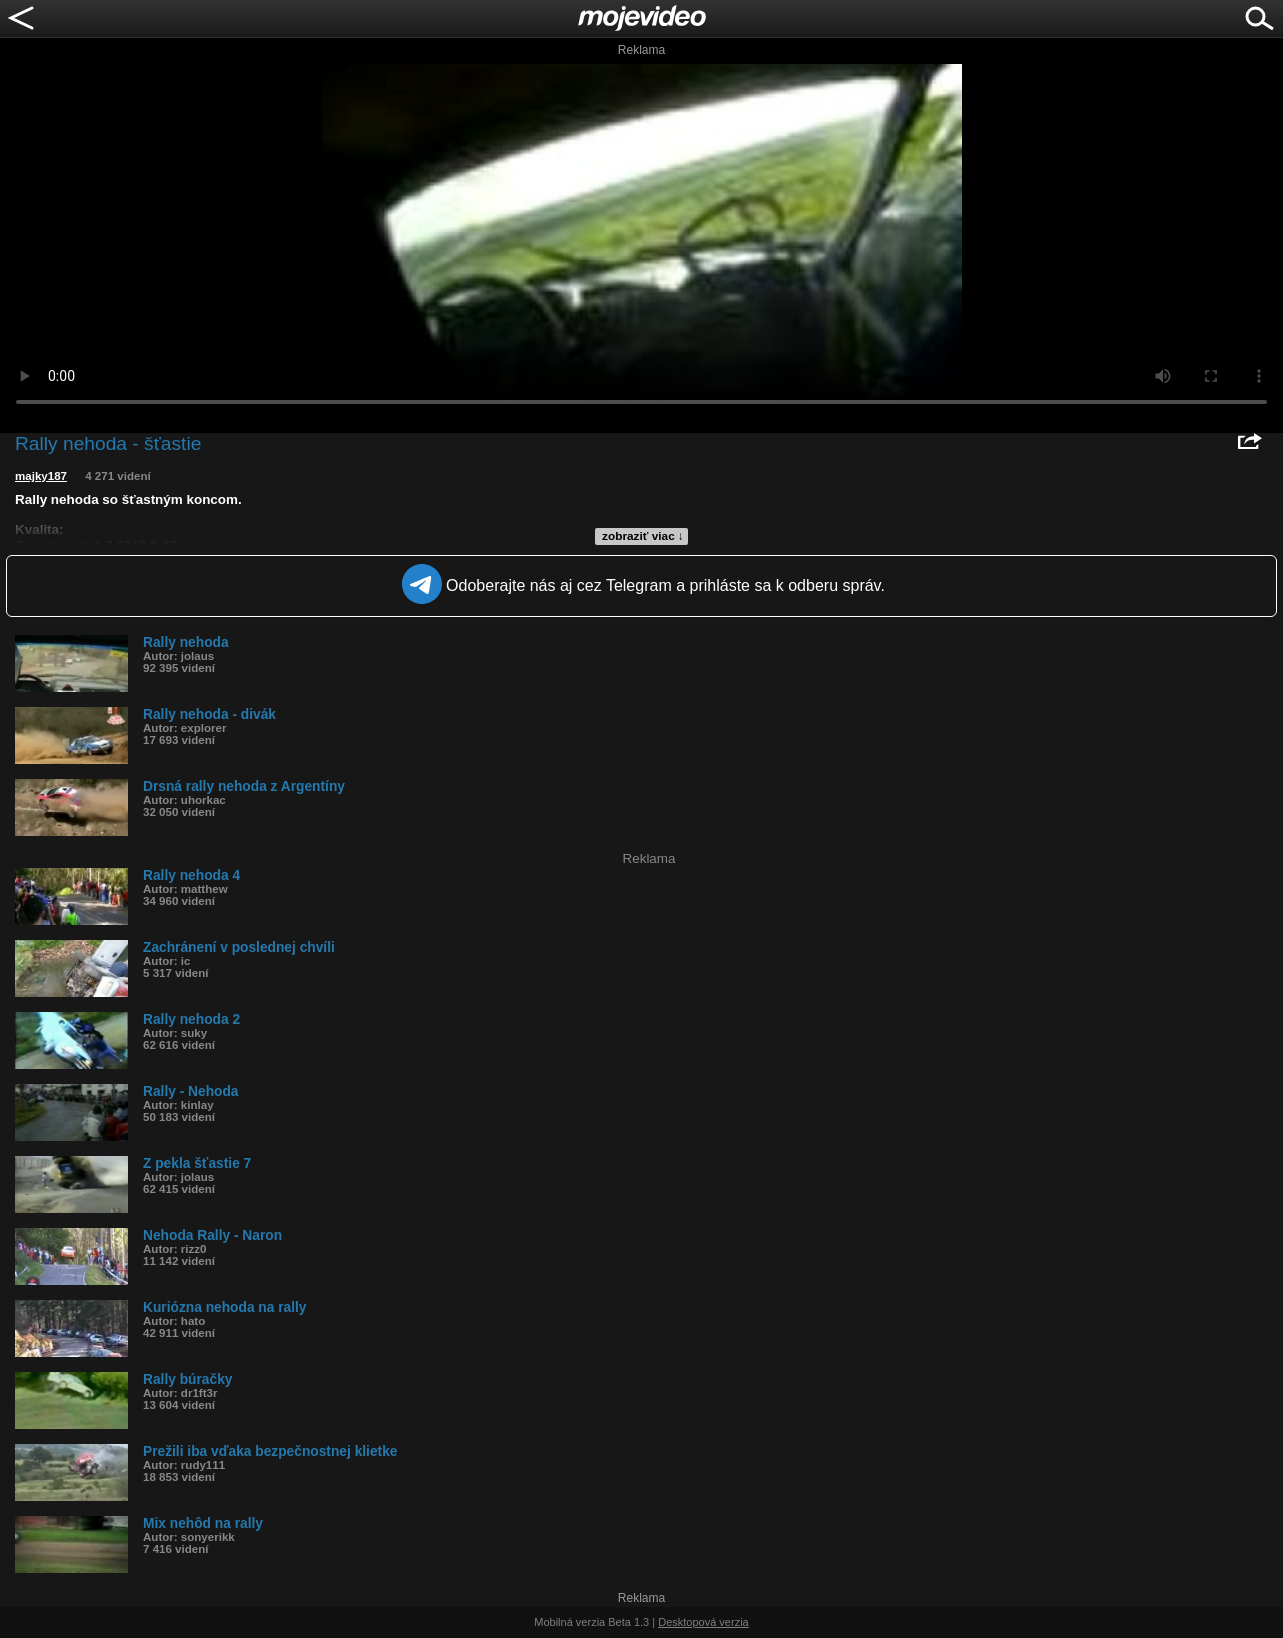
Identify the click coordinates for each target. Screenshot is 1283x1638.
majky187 (41, 476)
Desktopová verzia (703, 1622)
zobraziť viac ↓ (643, 536)
